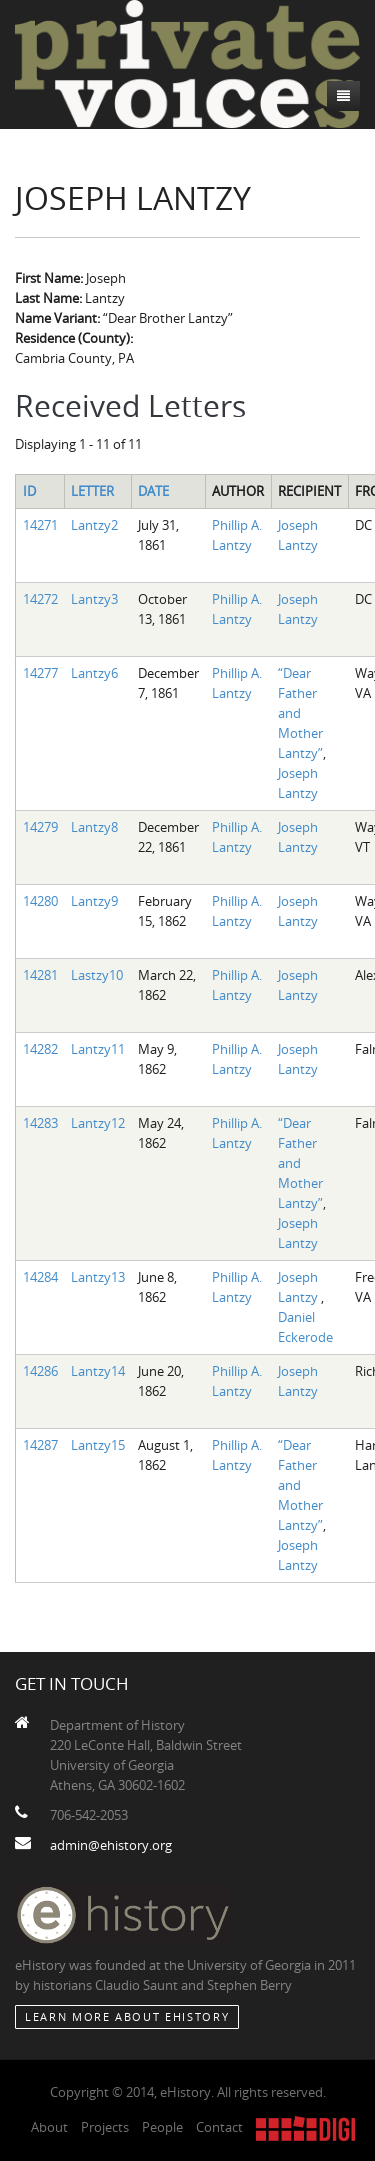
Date (153, 491)
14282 (40, 1049)
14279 (40, 827)
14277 (40, 673)
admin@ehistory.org (111, 1845)
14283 (40, 1123)
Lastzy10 (97, 975)
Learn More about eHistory (127, 2016)
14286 (40, 1371)
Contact (219, 2127)
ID (29, 491)
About (49, 2127)
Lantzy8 (94, 827)
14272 (40, 599)
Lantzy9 (94, 901)
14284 (40, 1277)
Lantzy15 (98, 1445)
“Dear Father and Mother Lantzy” (300, 713)
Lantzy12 (98, 1123)
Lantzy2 (94, 525)
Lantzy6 (94, 673)
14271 (40, 525)
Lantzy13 (98, 1277)
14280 (40, 901)
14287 (40, 1445)
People (162, 2127)
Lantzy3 (94, 599)
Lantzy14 (98, 1371)
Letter (92, 491)
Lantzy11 (98, 1049)
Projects (105, 2127)
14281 (40, 975)
